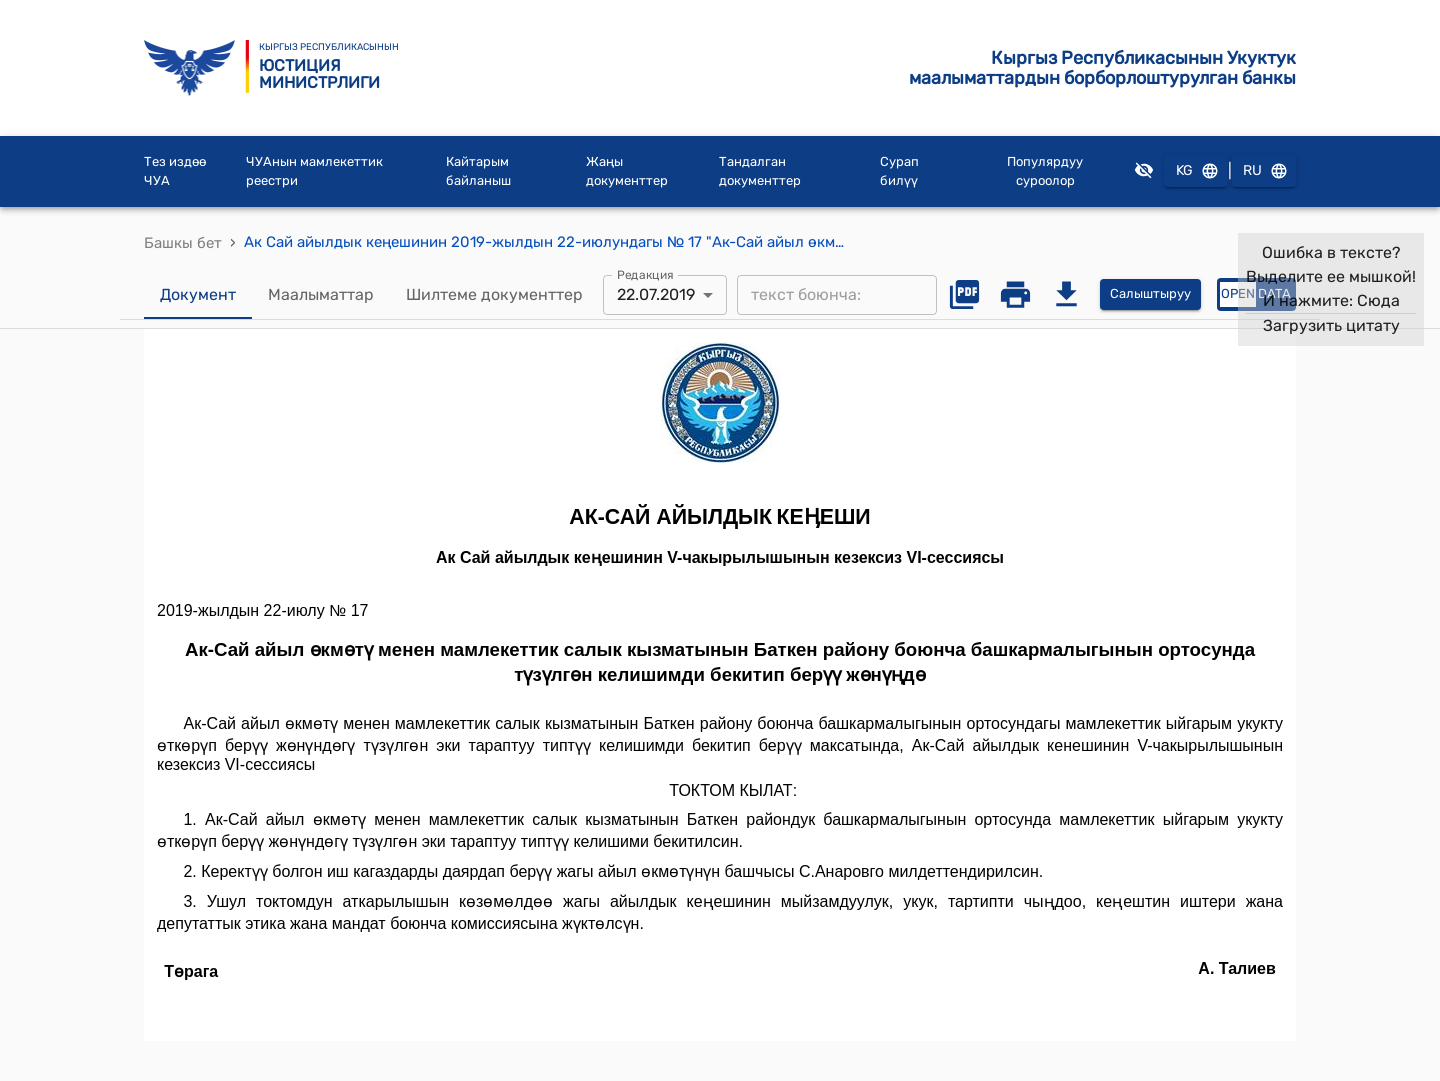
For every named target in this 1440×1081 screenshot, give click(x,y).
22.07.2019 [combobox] (656, 294)
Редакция (645, 274)
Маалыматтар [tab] (321, 295)
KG (1196, 171)
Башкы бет (183, 243)
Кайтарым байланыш (478, 171)
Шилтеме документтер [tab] (494, 295)
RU (1264, 171)
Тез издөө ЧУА (175, 171)
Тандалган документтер (760, 171)
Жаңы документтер (627, 171)
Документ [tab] (198, 295)
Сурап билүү (899, 171)
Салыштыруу (1150, 294)
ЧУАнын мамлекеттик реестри (314, 171)
